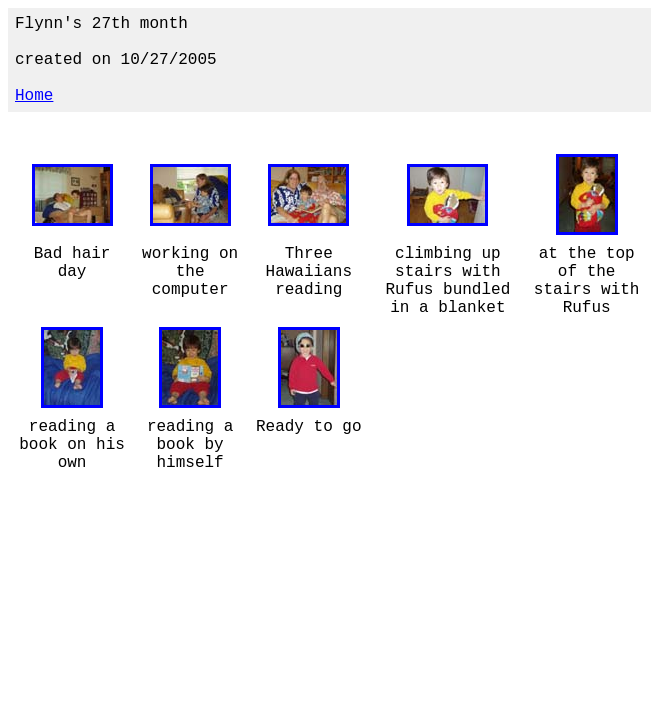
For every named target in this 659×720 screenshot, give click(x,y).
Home (34, 96)
